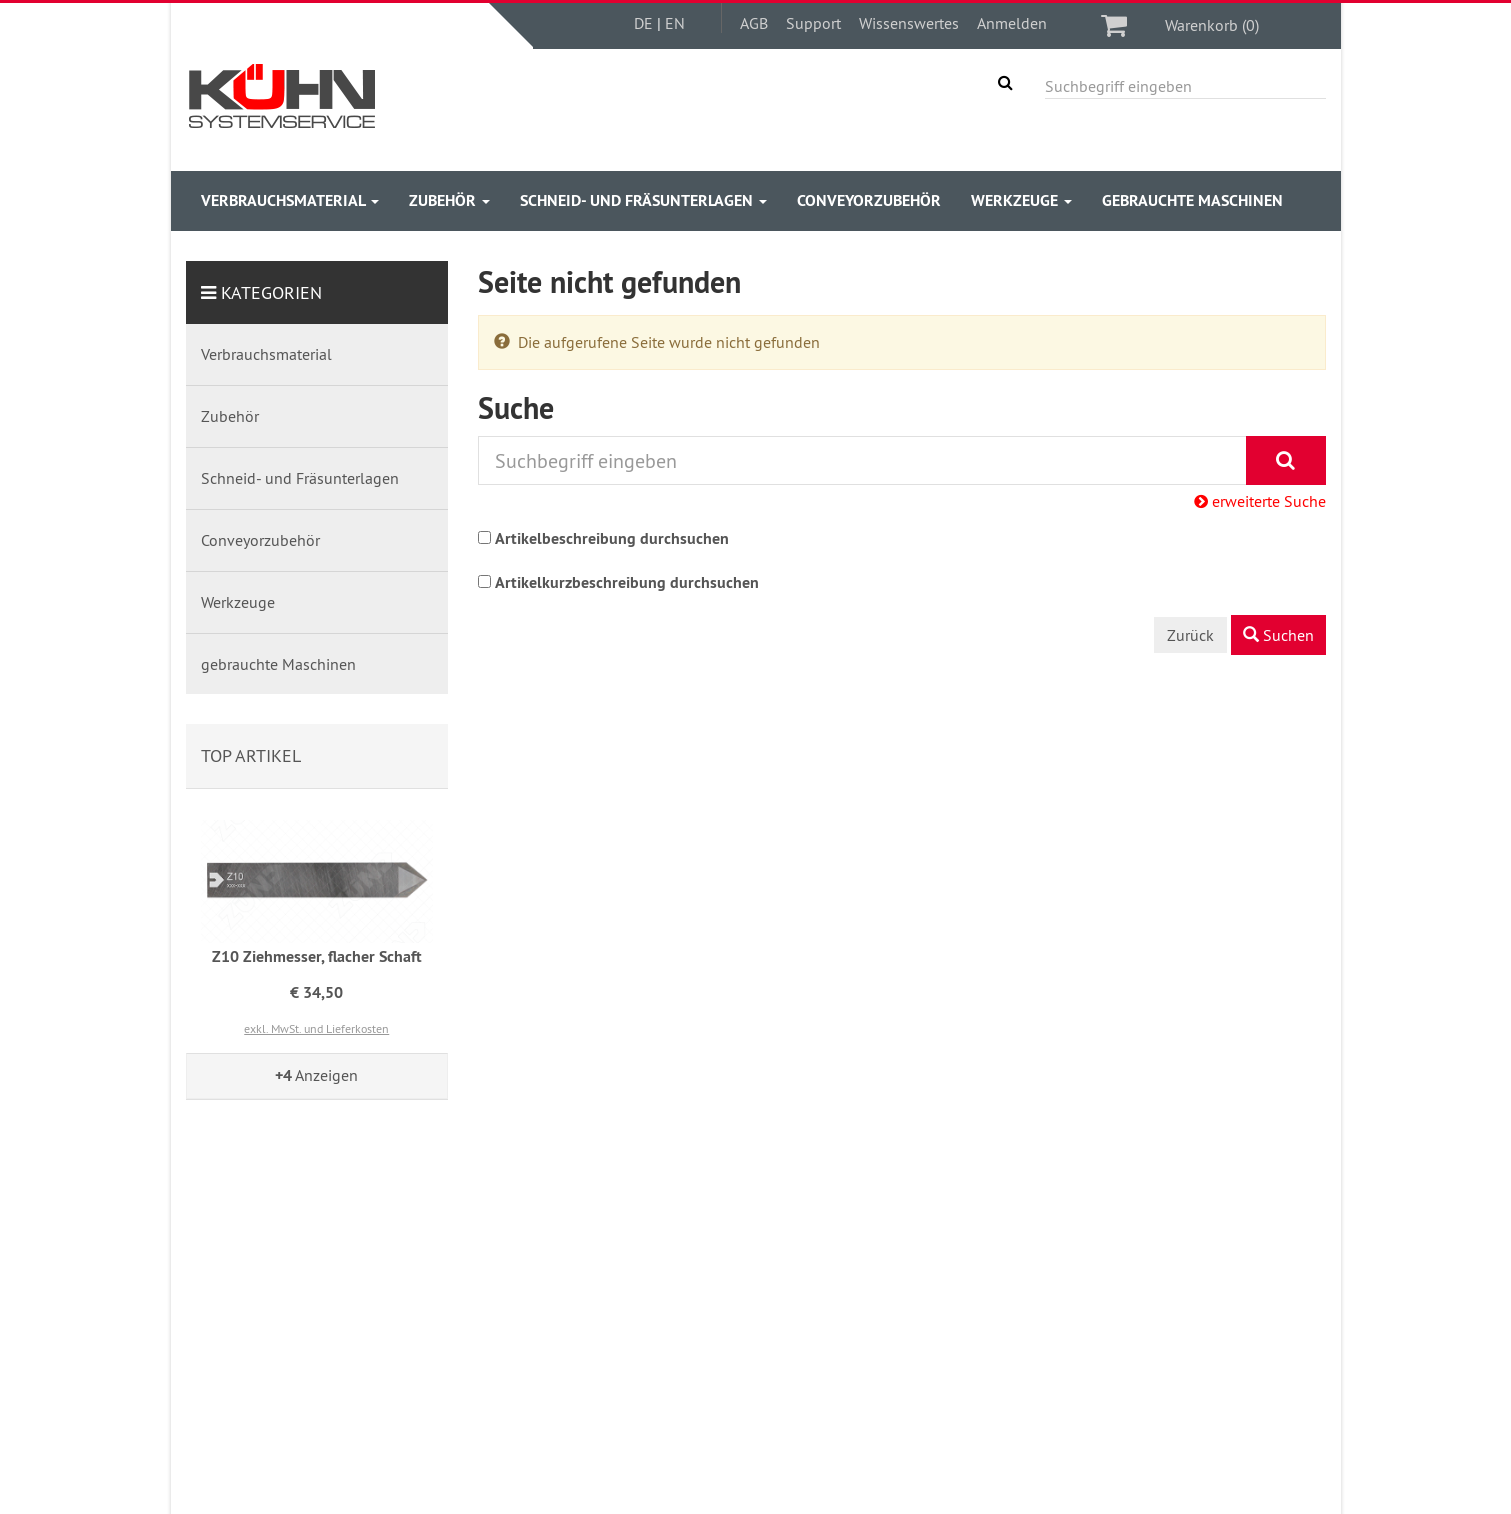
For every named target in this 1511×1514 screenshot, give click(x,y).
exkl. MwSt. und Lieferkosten (316, 1028)
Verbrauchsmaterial (290, 200)
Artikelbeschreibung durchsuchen (612, 538)
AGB (754, 23)
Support (813, 23)
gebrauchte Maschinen (1192, 200)
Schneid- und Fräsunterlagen (643, 200)
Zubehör (449, 200)
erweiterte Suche (1260, 501)
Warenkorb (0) (1212, 25)
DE (643, 23)
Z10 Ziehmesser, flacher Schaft (317, 956)
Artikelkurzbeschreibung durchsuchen (627, 582)
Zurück (1190, 635)
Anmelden (1012, 23)
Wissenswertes (909, 23)
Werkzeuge (1021, 200)
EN (675, 23)
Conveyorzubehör (869, 200)
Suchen (1278, 635)
